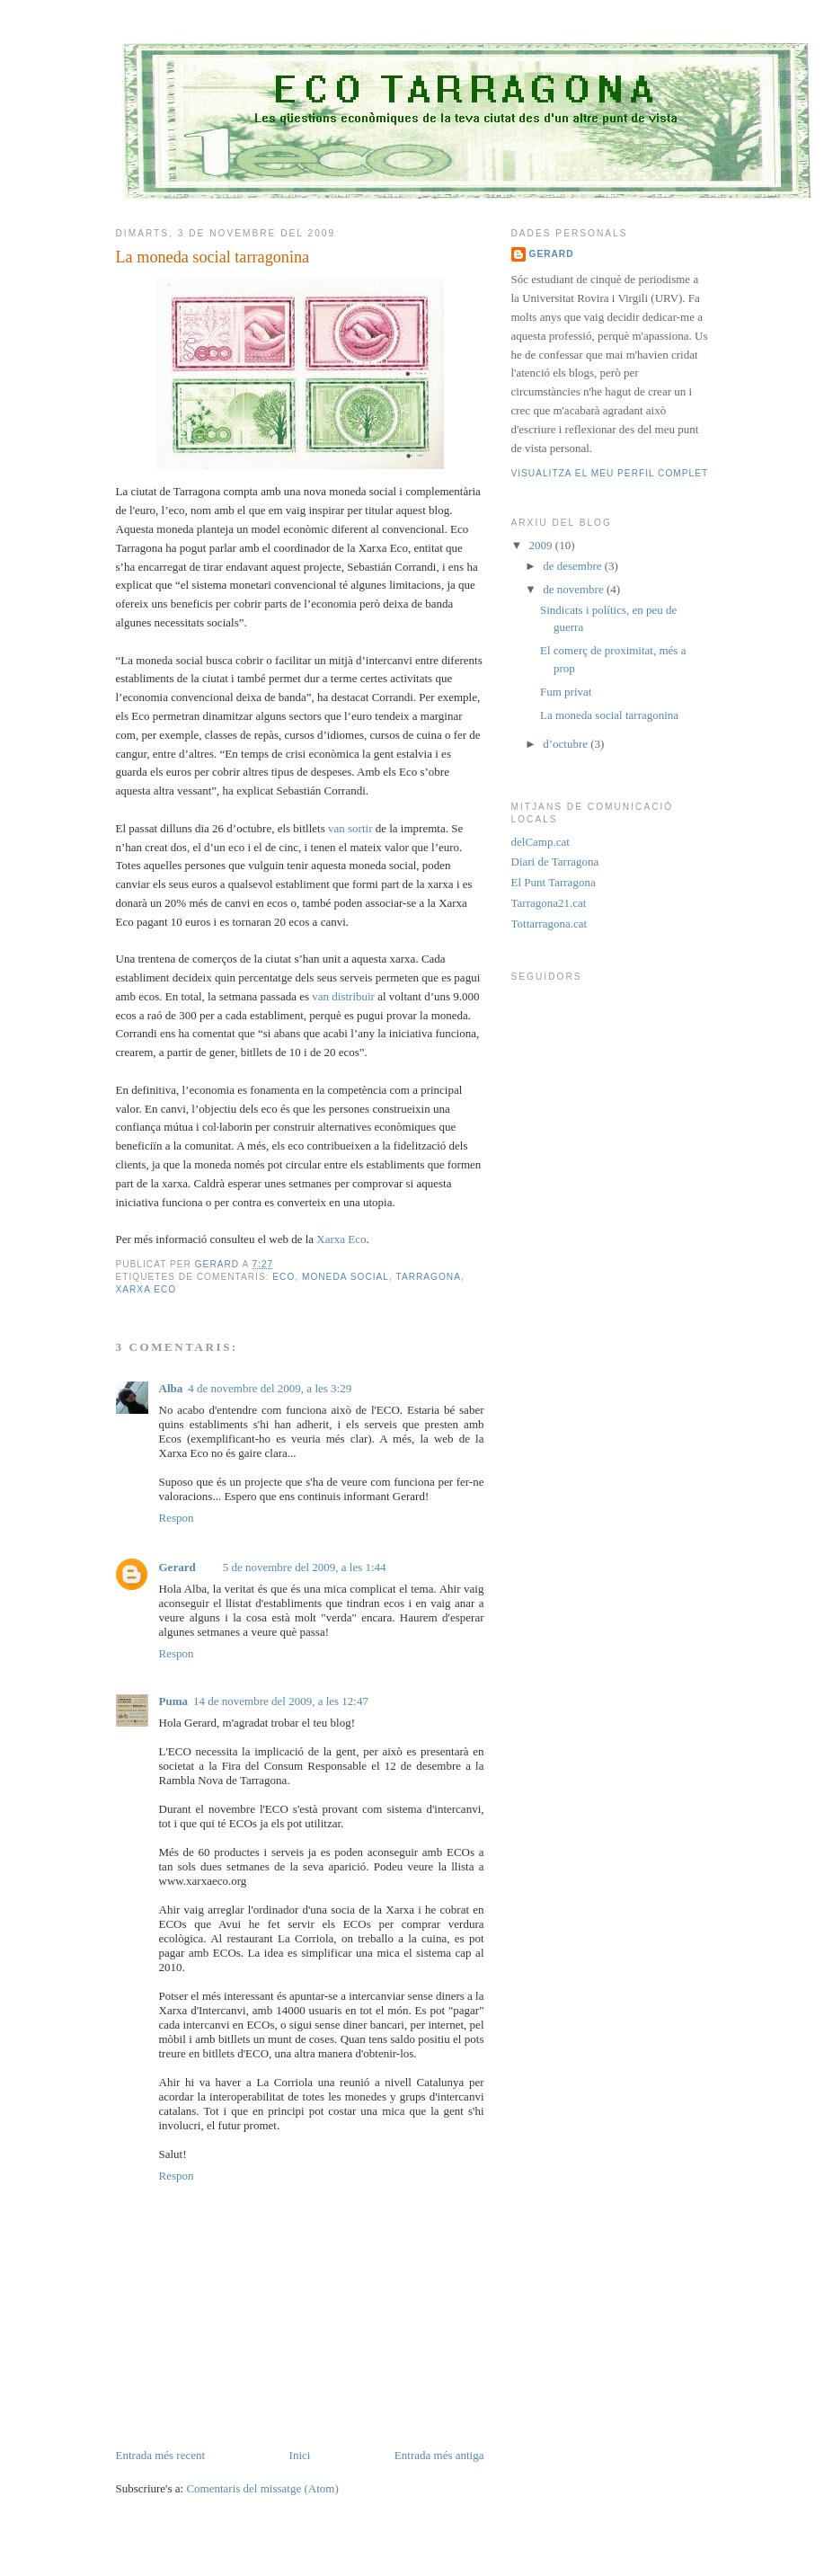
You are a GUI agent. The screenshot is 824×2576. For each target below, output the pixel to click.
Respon (176, 1517)
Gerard (177, 1567)
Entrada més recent (161, 2455)
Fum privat (565, 691)
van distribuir (344, 996)
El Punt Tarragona (553, 882)
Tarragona (428, 1277)
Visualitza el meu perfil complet (610, 473)
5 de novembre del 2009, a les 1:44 (304, 1567)
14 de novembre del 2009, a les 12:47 (280, 1701)
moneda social (345, 1277)
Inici (300, 2455)
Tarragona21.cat (549, 903)
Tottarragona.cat (549, 923)
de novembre (575, 589)
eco (283, 1277)
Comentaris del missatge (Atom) (262, 2488)
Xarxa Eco (341, 1239)
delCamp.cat (540, 841)
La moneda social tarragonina (609, 715)
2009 (542, 545)
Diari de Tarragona (555, 861)
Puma (174, 1701)
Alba (171, 1388)
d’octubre (566, 744)
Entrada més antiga (439, 2455)
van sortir (352, 828)
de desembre (574, 566)
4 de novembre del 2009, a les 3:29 (269, 1388)
